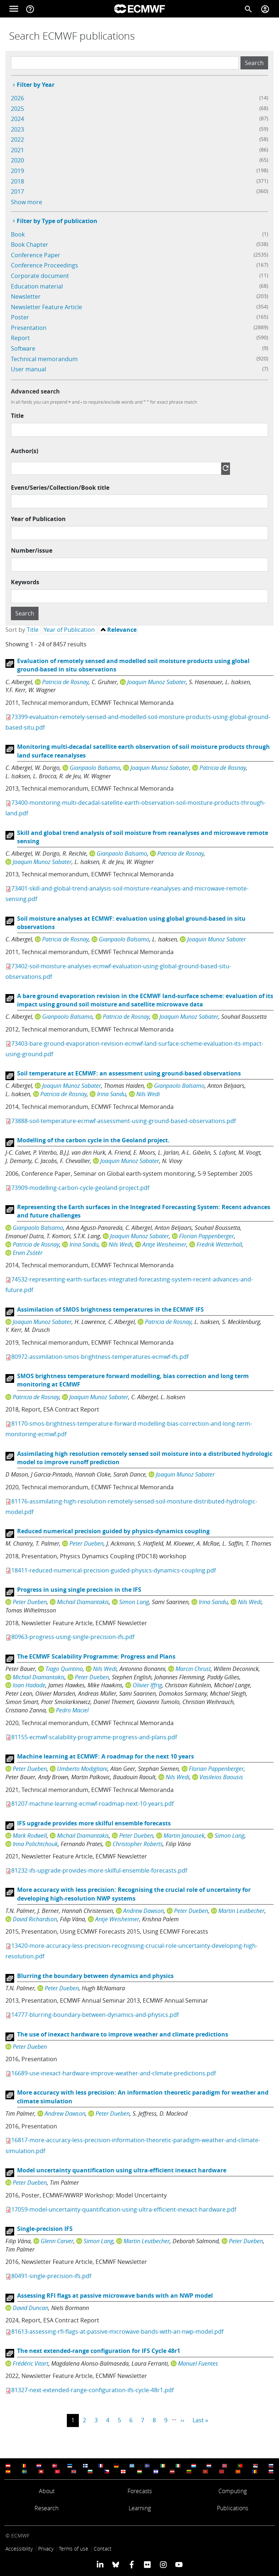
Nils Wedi (148, 1094)
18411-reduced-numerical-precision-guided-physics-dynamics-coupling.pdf (113, 1570)
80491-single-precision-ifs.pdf (51, 2276)
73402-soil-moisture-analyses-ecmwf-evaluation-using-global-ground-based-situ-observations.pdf (118, 971)
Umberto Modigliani (82, 1769)
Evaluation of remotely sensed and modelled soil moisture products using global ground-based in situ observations (133, 665)
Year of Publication (38, 519)
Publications (232, 2508)
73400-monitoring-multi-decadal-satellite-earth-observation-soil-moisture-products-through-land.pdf (135, 808)
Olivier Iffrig (147, 1685)
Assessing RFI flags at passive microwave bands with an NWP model (115, 2296)
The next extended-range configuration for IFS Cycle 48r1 (98, 2351)
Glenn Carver (57, 2241)
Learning (140, 2508)
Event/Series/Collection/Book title (60, 488)
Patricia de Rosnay (65, 682)
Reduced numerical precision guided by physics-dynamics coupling (113, 1531)
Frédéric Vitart (30, 2363)
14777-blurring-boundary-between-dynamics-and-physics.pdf (95, 2015)
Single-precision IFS (45, 2229)
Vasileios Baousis (221, 1777)
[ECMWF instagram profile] (163, 2564)
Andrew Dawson (143, 1911)
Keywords (25, 582)
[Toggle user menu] (265, 8)
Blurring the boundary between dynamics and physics (95, 1976)
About (46, 2491)
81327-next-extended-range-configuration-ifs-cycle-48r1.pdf (92, 2390)
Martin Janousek (184, 1836)
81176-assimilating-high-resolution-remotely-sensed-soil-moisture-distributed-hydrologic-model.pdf (131, 1506)
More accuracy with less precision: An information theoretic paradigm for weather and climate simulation (142, 2096)
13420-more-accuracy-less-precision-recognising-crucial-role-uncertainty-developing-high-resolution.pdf (131, 1951)
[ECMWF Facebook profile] (132, 2564)
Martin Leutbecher (241, 1911)
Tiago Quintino (64, 1669)
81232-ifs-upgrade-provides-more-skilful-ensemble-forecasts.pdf (99, 1870)
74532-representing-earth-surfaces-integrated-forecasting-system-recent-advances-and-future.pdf (129, 1284)
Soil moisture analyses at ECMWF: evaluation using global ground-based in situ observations (131, 922)
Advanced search (35, 391)
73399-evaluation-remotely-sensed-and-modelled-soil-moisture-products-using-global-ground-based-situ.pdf (137, 722)
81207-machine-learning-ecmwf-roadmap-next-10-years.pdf (92, 1804)
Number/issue (31, 550)
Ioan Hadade (29, 1685)
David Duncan (30, 2308)
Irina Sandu (111, 1094)
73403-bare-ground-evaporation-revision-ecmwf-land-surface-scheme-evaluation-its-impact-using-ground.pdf (134, 1048)
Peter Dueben (86, 1543)
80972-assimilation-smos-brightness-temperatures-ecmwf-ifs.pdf (100, 1357)
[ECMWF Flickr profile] (147, 2564)
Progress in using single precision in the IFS (79, 1590)
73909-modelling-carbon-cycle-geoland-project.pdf (80, 1188)
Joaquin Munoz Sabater (156, 682)
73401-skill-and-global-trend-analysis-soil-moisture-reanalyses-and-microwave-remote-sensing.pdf (126, 893)
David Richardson (35, 1919)
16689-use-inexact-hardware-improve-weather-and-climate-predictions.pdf (113, 2073)
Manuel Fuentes (198, 2363)
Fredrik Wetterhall (219, 1244)
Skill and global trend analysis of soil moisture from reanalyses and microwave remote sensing (142, 837)
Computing (232, 2491)
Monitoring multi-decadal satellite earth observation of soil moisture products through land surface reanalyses (143, 751)
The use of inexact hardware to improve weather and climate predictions (122, 2034)
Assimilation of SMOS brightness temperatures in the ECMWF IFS (110, 1309)
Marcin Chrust (193, 1669)
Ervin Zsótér (28, 1253)
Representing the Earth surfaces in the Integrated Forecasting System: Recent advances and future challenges (143, 1211)
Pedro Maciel (72, 1710)
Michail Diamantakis (83, 1602)
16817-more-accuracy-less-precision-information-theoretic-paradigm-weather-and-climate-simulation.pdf (132, 2145)
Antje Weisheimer (164, 1244)
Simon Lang (134, 1602)
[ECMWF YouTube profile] (179, 2564)
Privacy (45, 2548)
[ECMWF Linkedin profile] (100, 2564)
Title (17, 416)
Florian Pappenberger (206, 1236)
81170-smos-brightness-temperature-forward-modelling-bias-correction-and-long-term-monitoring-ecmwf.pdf (128, 1429)
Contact (103, 2548)
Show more (26, 202)
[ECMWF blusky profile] (116, 2564)
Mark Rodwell (30, 1836)
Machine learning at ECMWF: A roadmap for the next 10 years (105, 1756)
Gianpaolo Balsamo (95, 768)
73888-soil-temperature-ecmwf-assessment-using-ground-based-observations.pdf (123, 1121)
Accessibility (19, 2548)
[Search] (248, 8)
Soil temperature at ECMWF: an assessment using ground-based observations (129, 1073)
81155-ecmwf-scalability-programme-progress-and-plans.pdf (94, 1737)
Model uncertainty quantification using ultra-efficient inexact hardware (121, 2170)
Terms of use (73, 2548)
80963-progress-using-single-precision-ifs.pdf (72, 1637)
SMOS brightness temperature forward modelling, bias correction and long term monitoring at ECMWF (133, 1380)
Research (46, 2508)
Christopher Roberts (138, 1844)
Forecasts (140, 2491)
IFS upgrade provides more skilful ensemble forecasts (94, 1823)
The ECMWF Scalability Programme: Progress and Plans (96, 1656)
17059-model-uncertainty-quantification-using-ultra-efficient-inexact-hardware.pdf (123, 2209)
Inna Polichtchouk (35, 1844)
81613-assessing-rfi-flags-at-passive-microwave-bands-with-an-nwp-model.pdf (117, 2331)
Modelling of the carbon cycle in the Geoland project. (93, 1140)
